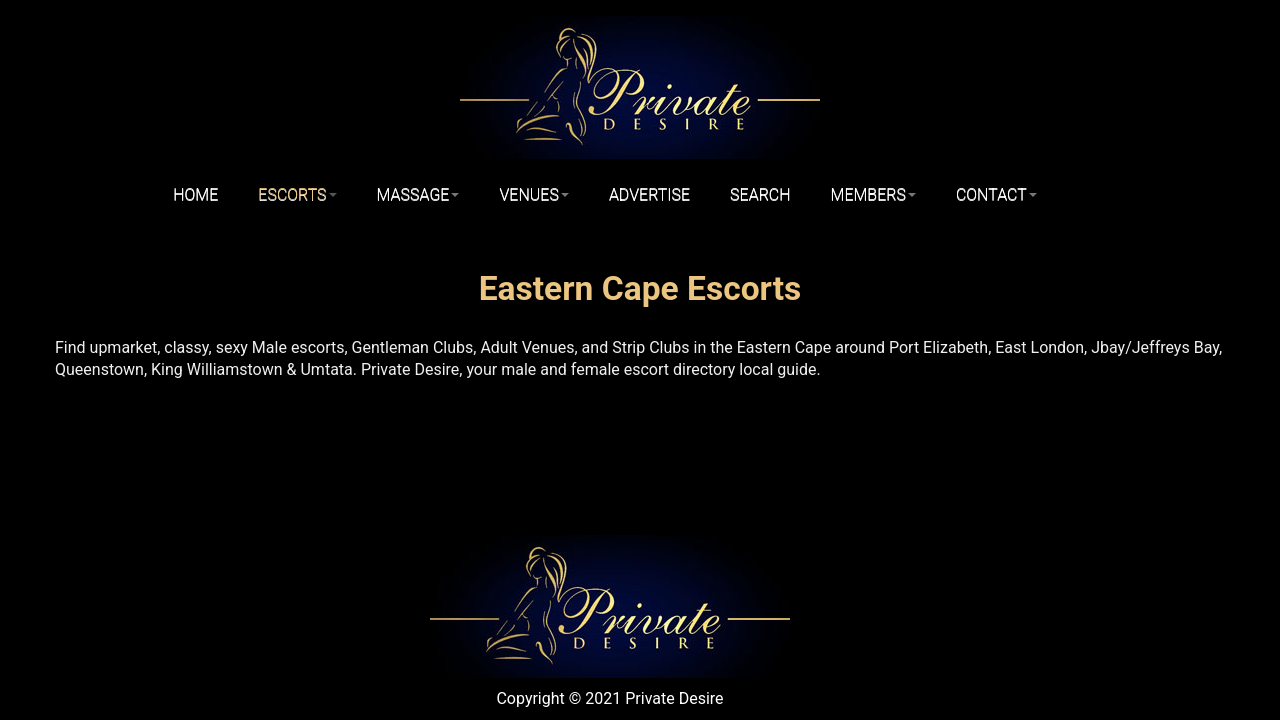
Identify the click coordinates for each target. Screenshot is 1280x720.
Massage (418, 194)
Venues (533, 194)
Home (195, 194)
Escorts (297, 194)
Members (873, 194)
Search (760, 194)
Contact (996, 194)
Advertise (649, 194)
